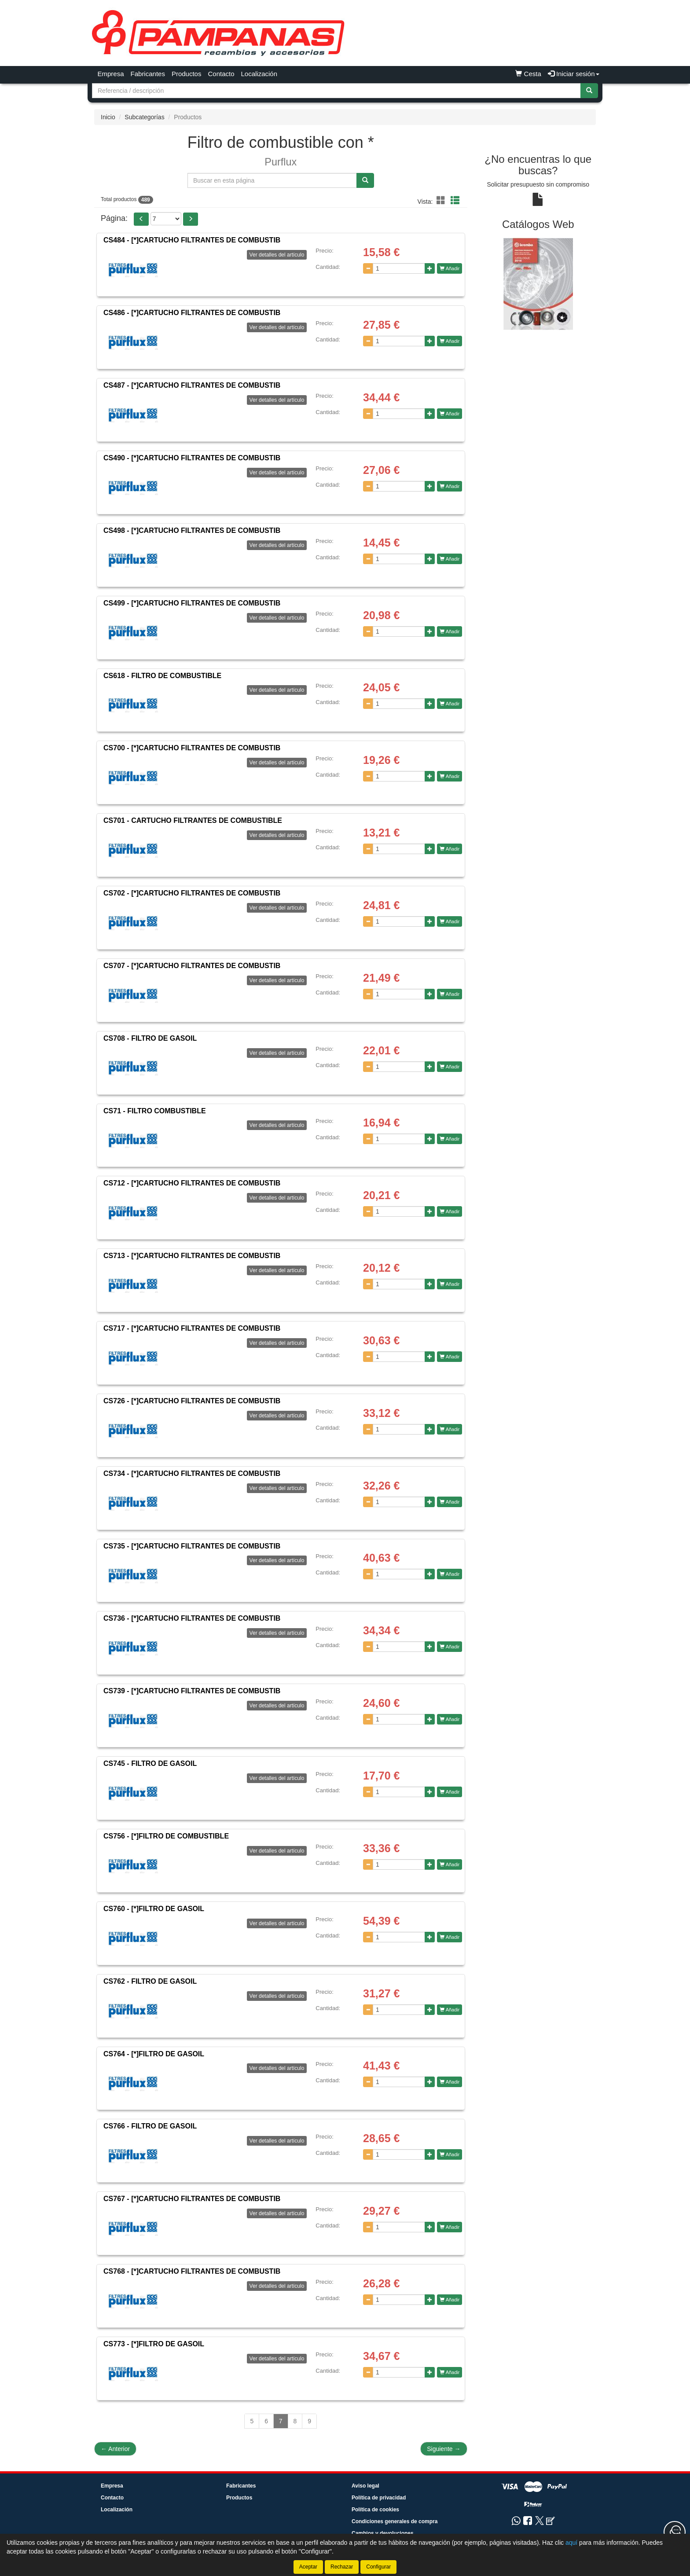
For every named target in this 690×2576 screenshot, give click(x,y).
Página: (114, 218)
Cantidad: (328, 267)
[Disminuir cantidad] (368, 268)
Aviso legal (365, 2486)
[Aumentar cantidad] (430, 268)
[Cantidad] (399, 268)
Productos (187, 73)
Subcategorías (144, 117)
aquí (571, 2542)
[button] (442, 200)
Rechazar (341, 2567)
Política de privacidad (379, 2498)
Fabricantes (148, 73)
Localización (259, 73)
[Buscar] (589, 90)
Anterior (115, 2448)
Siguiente (443, 2448)
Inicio (108, 117)
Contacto (221, 73)
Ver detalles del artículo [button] (277, 255)
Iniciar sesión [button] (573, 73)
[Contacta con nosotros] (675, 2532)
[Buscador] (336, 90)
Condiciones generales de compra (394, 2521)
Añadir (449, 268)
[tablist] (538, 283)
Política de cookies (375, 2509)
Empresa (111, 73)
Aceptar (308, 2567)
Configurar (378, 2567)
